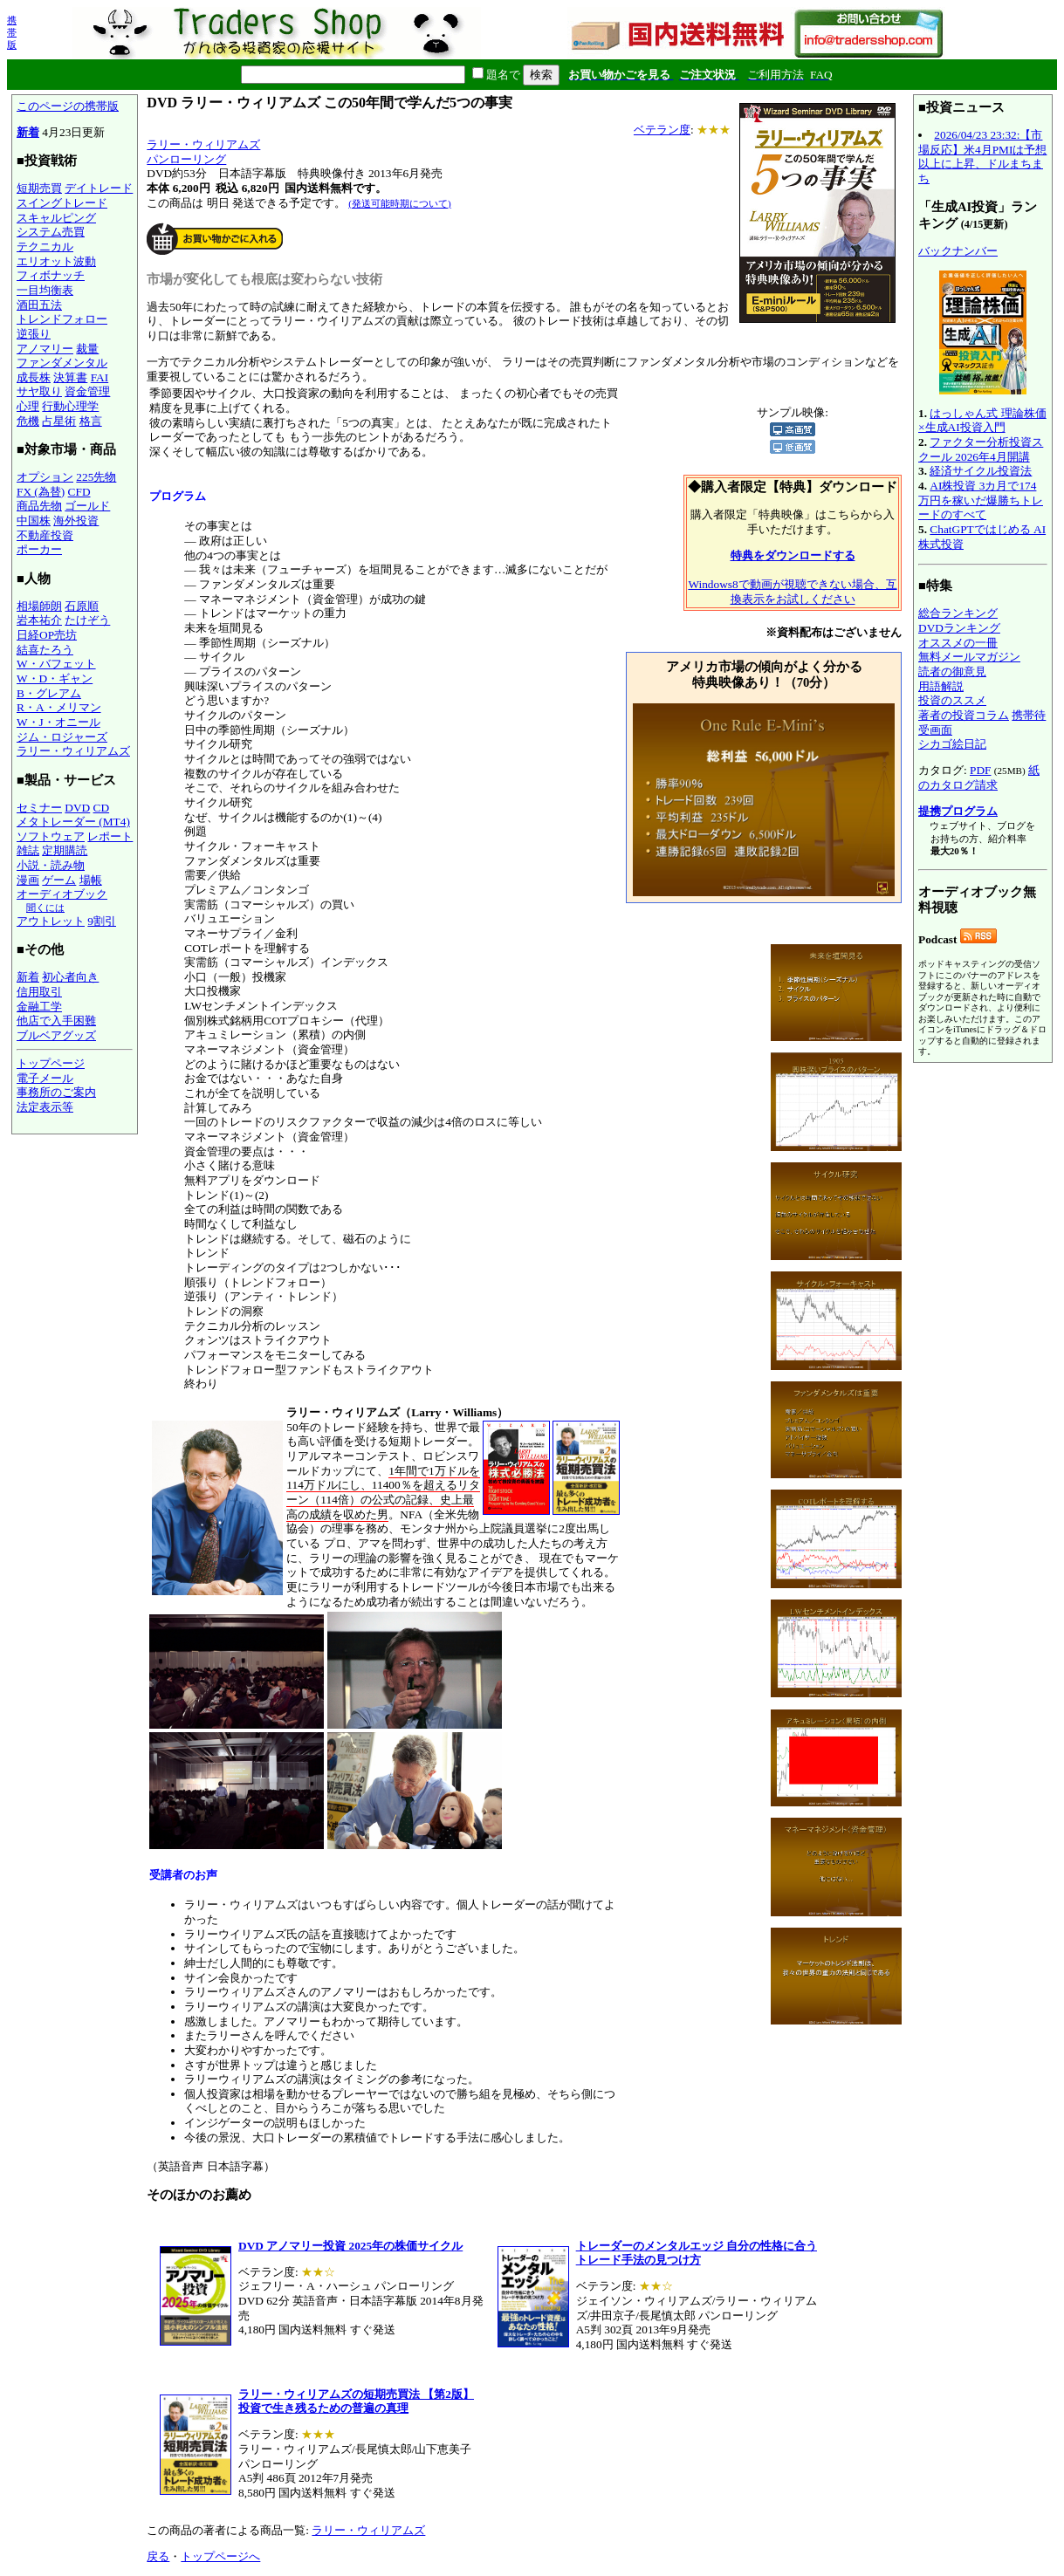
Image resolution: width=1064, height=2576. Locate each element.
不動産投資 (45, 535)
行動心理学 (70, 406)
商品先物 (39, 505)
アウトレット (51, 921)
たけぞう (87, 620)
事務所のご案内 (56, 1092)
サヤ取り (39, 391)
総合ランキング (958, 613)
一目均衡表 (45, 290)
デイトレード (99, 188)
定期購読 (64, 850)
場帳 (90, 880)
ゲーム (59, 880)
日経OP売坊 (47, 634)
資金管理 (87, 391)
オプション (45, 476)
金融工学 (39, 1006)
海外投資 (76, 520)
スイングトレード (62, 202)
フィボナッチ (51, 275)
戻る (158, 2556)
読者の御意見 (952, 671)
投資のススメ (952, 700)
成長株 (34, 377)
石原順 (82, 606)
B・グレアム (49, 693)
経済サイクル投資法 (981, 470)
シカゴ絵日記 (952, 743)
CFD (79, 491)
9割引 (101, 921)
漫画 (28, 880)
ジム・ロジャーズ (62, 736)
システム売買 (51, 231)
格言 (90, 421)
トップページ (51, 1063)
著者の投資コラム (963, 715)
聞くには (45, 907)
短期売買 (39, 188)
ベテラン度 (662, 129)
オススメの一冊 (958, 642)
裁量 (87, 348)
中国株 (34, 520)
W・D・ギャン (55, 678)
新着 (28, 132)
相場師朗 (39, 606)
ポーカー (39, 549)
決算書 (70, 377)
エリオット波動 (56, 261)
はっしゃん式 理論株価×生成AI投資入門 (982, 421)
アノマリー (45, 348)
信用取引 (39, 991)
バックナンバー (958, 250)
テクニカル (45, 246)
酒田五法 (39, 305)
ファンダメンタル (62, 362)
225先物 (96, 476)
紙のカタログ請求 (979, 777)
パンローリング (186, 159)
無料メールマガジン (969, 656)
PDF (980, 770)
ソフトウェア (51, 836)
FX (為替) (41, 491)
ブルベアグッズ (56, 1035)
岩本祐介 (39, 620)
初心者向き (70, 976)
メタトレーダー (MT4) (73, 821)
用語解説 (941, 686)
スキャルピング (56, 217)
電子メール (45, 1078)
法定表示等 (45, 1106)
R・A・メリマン (59, 707)
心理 (28, 406)
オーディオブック (62, 894)
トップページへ (220, 2556)
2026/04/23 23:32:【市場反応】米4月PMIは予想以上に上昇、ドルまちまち (982, 156)
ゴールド (87, 505)
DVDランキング (959, 627)
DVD (77, 807)
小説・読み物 (51, 865)
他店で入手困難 (56, 1020)
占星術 (59, 421)
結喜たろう (45, 649)
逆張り (34, 333)
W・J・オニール (58, 722)
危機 (28, 421)
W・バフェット (56, 663)
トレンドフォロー (62, 318)
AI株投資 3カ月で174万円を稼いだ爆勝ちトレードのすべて (980, 500)
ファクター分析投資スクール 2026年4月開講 (980, 449)
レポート (110, 836)
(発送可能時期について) (399, 203)
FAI (100, 377)
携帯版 (12, 32)
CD (101, 807)
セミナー (39, 807)
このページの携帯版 (68, 106)
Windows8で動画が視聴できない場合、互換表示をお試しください (792, 592)
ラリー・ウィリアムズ (73, 750)
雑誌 (28, 850)
